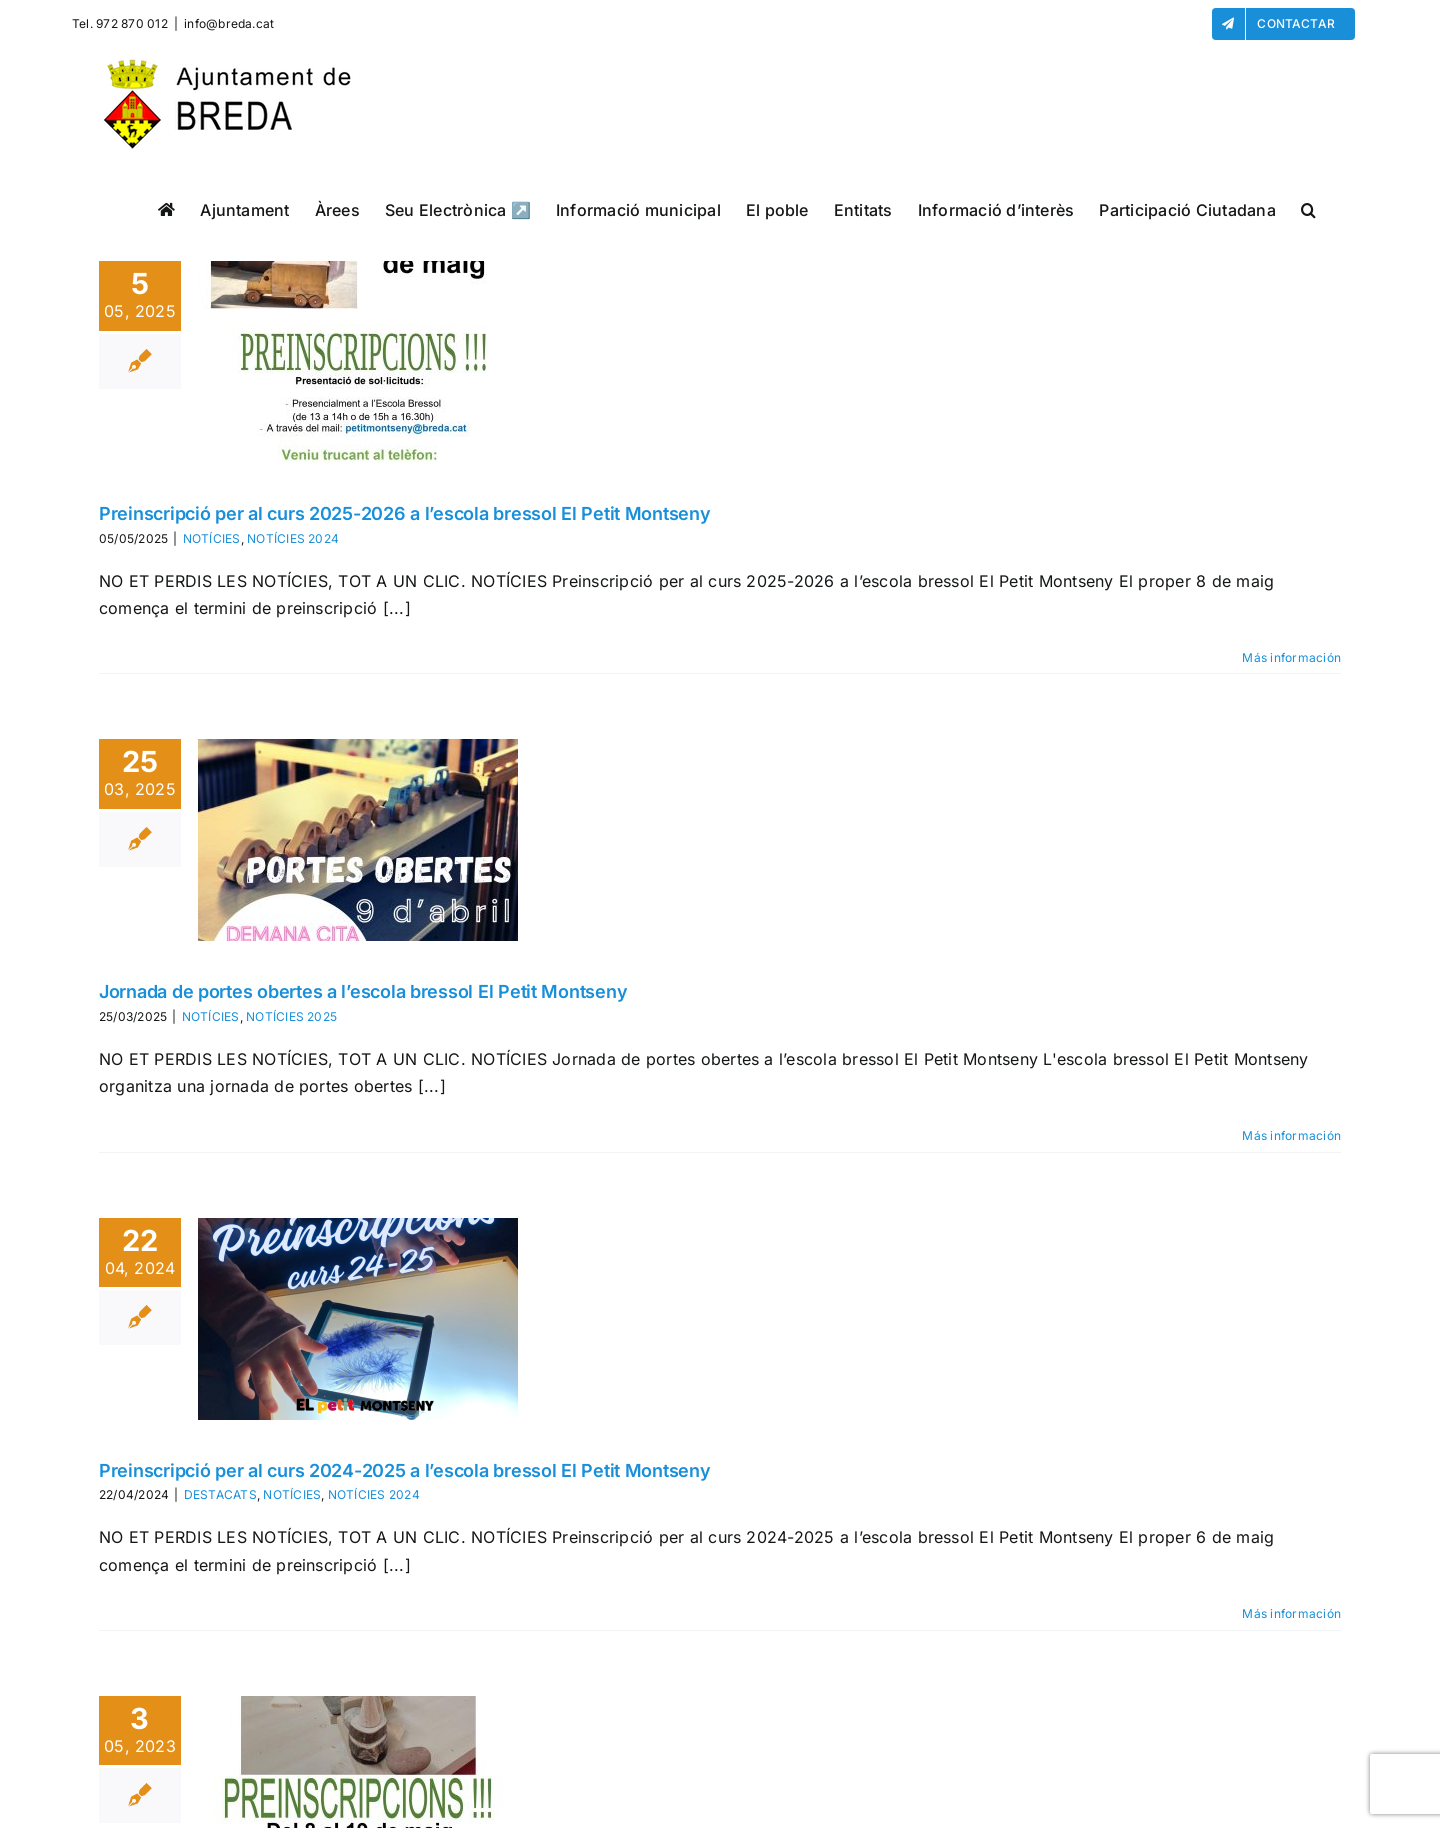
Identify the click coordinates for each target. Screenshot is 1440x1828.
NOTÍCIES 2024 (293, 538)
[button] (1308, 209)
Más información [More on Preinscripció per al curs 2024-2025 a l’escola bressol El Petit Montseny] (1291, 1613)
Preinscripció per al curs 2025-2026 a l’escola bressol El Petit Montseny (405, 513)
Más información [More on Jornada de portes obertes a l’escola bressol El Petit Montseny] (1291, 1135)
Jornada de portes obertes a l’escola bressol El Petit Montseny (363, 991)
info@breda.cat (229, 23)
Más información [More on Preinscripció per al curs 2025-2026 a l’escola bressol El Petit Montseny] (1291, 657)
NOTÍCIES (212, 538)
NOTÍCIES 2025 (291, 1016)
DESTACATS (220, 1494)
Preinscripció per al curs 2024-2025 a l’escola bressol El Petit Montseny (405, 1470)
